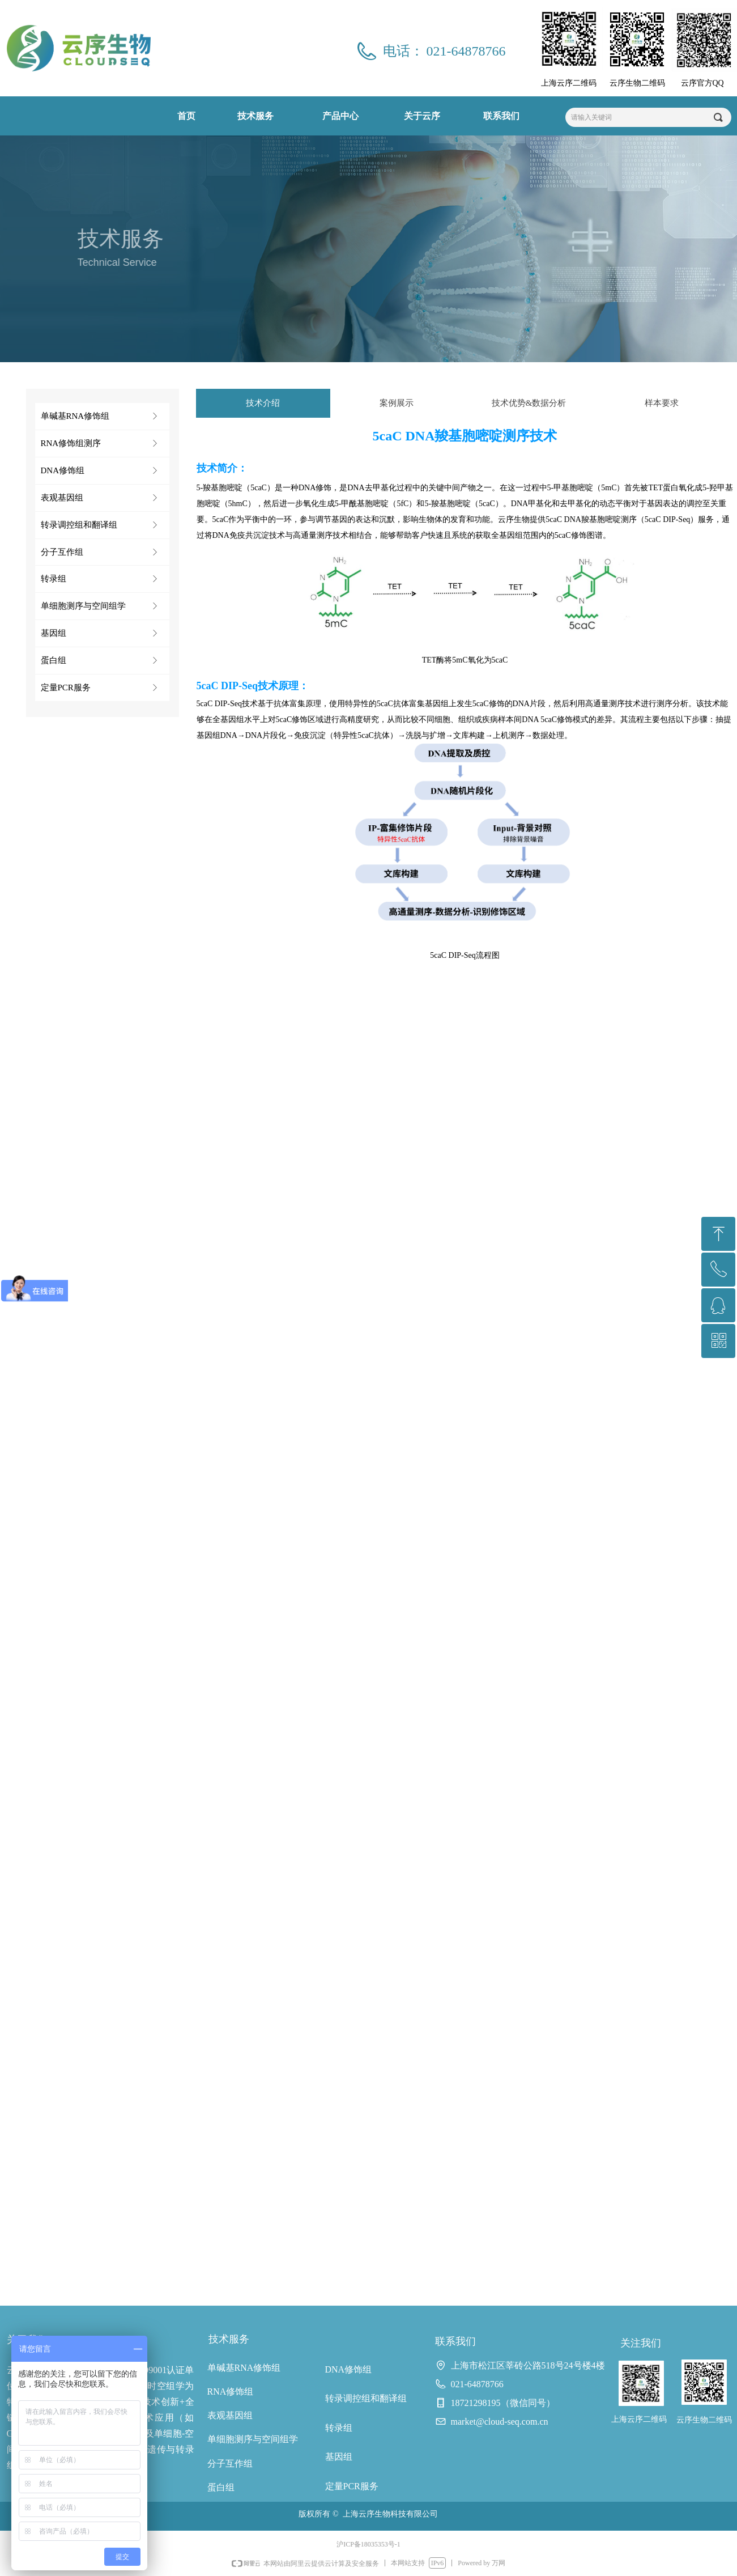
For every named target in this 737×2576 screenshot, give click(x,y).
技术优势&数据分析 (529, 403)
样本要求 (662, 403)
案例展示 (397, 403)
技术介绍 (263, 403)
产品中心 (340, 116)
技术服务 (255, 116)
